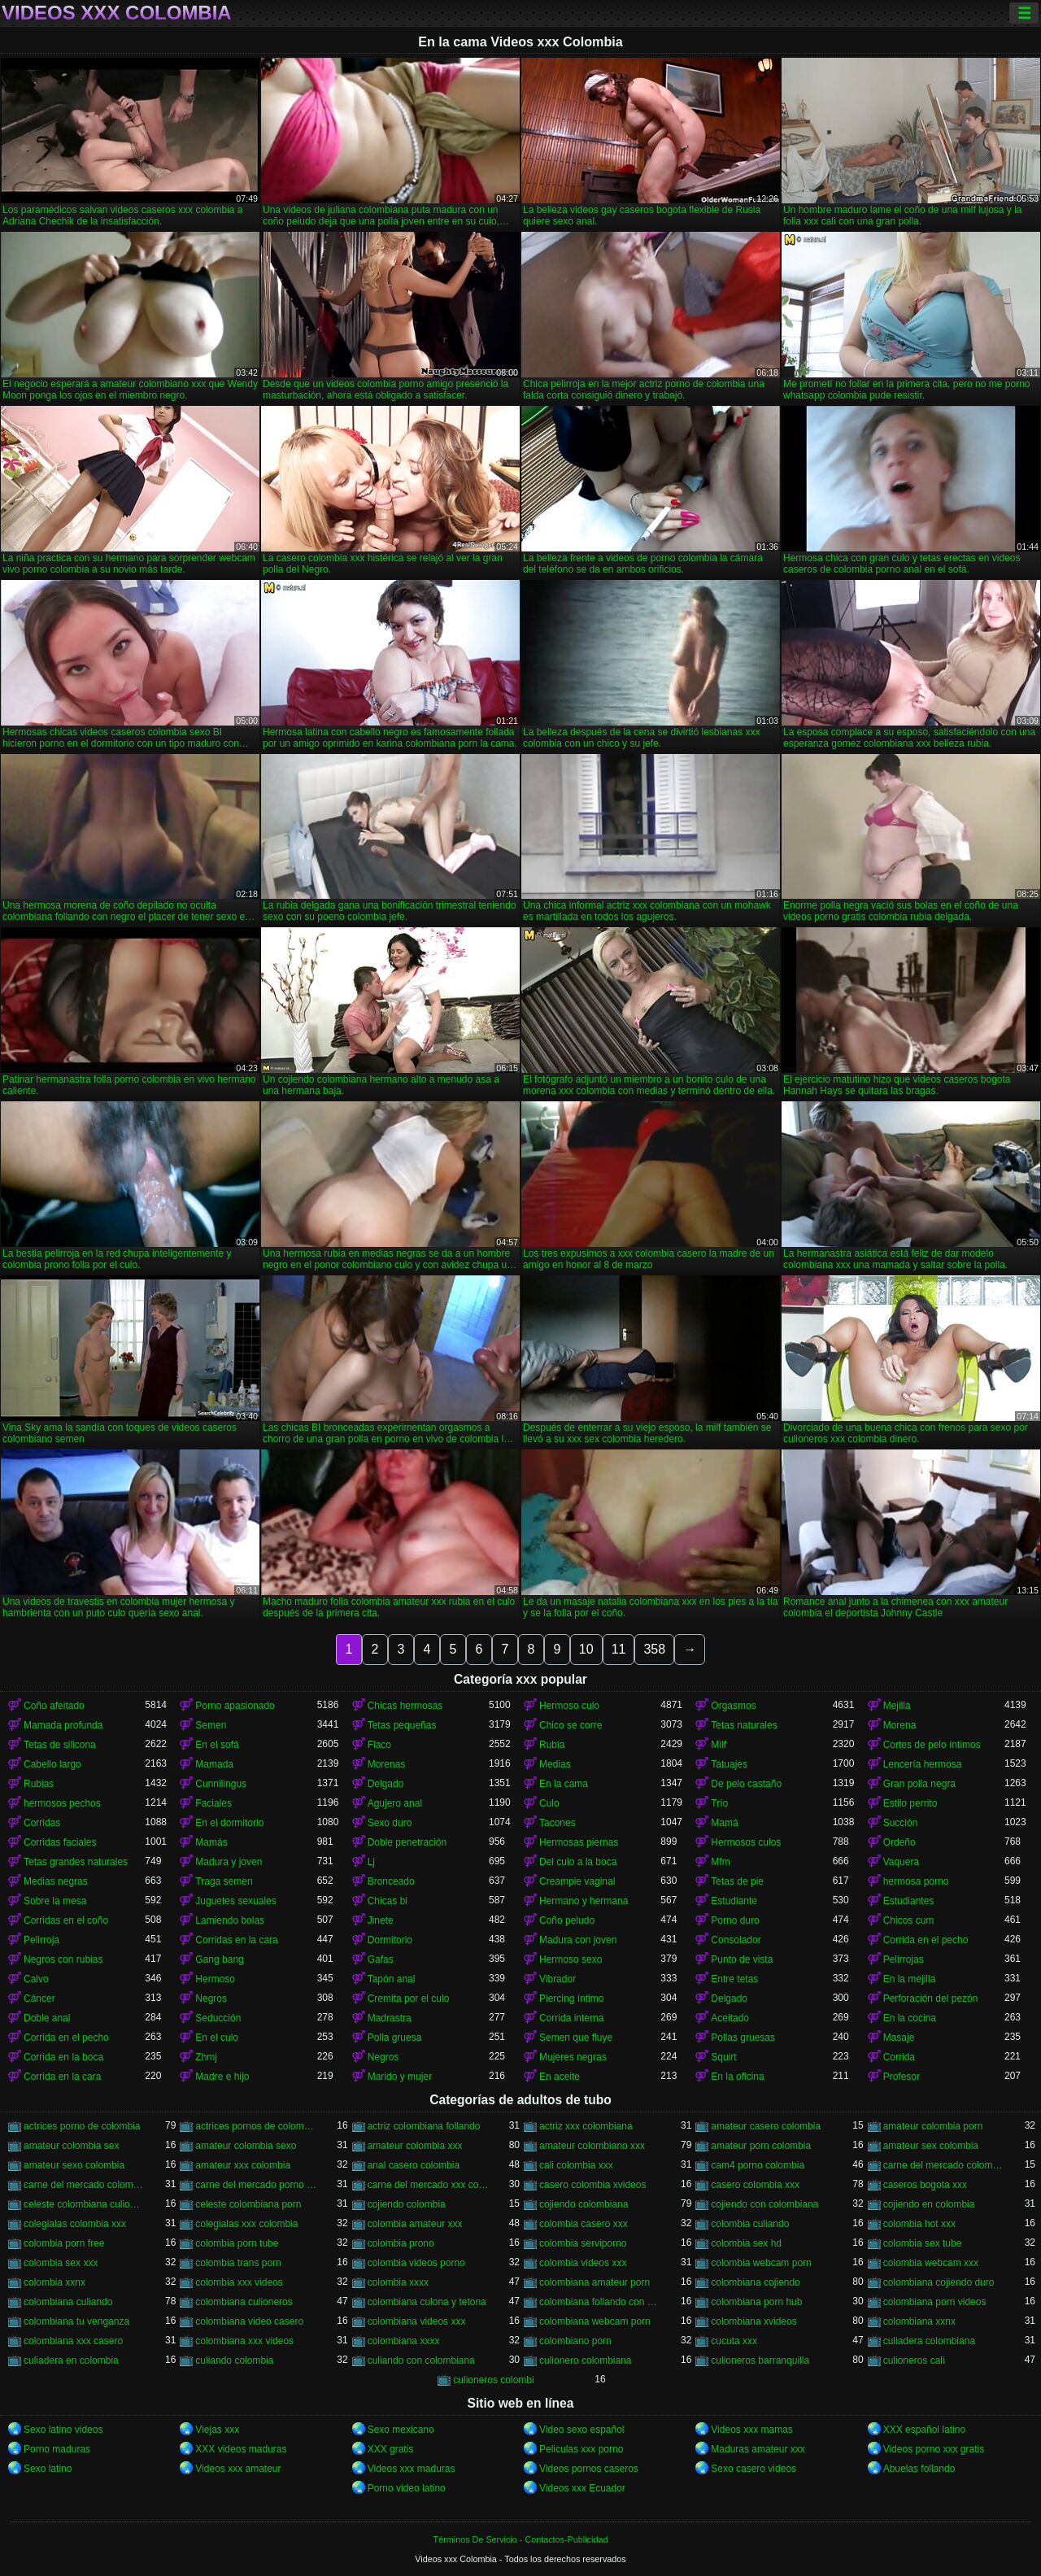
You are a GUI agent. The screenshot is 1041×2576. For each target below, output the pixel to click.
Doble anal (47, 2018)
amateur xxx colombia (242, 2165)
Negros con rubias (63, 1959)
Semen (210, 1725)
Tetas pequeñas (402, 1725)
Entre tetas (734, 1979)
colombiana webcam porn (595, 2321)
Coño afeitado (54, 1705)
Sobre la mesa (55, 1901)
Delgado (386, 1783)
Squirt (723, 2057)
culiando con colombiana (421, 2360)
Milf (718, 1744)
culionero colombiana (585, 2360)
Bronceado (391, 1881)
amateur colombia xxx (415, 2145)
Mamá (724, 1822)
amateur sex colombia (930, 2145)
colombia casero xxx (583, 2223)
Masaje (899, 2037)
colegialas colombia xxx (75, 2223)
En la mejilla (909, 1979)
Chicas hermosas (405, 1705)
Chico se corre (570, 1725)
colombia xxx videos (238, 2282)
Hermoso (215, 1979)
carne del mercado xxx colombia (428, 2184)
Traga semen (223, 1881)
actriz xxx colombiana (586, 2126)
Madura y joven (228, 1862)
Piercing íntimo (571, 1998)
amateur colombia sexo (245, 2145)
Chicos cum (908, 1920)
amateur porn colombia (761, 2145)
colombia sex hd (746, 2243)
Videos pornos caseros (588, 2468)
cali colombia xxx (576, 2165)
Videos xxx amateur (238, 2468)
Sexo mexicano (401, 2429)
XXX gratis (391, 2449)
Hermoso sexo (570, 1959)
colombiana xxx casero (73, 2341)
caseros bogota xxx (925, 2184)
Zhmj (206, 2057)
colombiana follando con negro (599, 2302)
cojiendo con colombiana (764, 2204)
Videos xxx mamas (751, 2429)
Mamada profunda (63, 1725)
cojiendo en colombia (929, 2204)
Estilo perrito (910, 1803)
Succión (900, 1822)
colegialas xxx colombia (246, 2223)
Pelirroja (41, 1940)
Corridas (42, 1822)
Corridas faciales (60, 1842)
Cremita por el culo (409, 1998)
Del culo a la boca (577, 1862)
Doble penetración (407, 1842)
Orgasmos (733, 1705)
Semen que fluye (575, 2037)
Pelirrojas (903, 1959)
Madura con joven (577, 1940)
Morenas (387, 1764)
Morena (900, 1725)
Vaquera (901, 1862)
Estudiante (734, 1901)
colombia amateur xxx (415, 2223)
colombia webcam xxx (930, 2263)
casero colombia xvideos (592, 2184)
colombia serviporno (582, 2243)
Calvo (36, 1979)
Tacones (557, 1822)
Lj (371, 1862)
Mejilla (897, 1705)
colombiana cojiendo (755, 2282)
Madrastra (390, 2018)
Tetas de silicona (60, 1744)
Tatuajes (729, 1764)
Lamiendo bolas (229, 1920)
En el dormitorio (229, 1822)
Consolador (735, 1940)
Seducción (218, 2018)
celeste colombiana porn (248, 2204)
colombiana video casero (249, 2321)
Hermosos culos (746, 1842)
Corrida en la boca (63, 2057)
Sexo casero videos (753, 2468)
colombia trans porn (238, 2263)
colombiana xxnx (919, 2321)
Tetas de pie (737, 1881)
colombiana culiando (68, 2302)
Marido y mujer (400, 2076)
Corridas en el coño (66, 1920)
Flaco (379, 1744)
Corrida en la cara (62, 2076)
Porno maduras (57, 2449)
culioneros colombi (493, 2380)
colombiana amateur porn (594, 2282)
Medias (555, 1764)
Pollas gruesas (743, 2037)
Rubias (39, 1783)
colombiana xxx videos (244, 2341)
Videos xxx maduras (411, 2468)
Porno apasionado (234, 1705)
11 (619, 1649)
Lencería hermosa (922, 1764)
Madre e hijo (222, 2076)
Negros (211, 1998)
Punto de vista (742, 1959)
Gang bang (219, 1959)
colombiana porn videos (935, 2302)
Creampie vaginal (577, 1881)
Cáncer (39, 1998)
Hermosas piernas (578, 1842)
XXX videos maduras (240, 2449)
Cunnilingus (220, 1783)
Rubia (551, 1744)
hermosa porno (916, 1881)
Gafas (381, 1959)
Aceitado (730, 2018)
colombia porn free (64, 2243)
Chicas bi (387, 1901)
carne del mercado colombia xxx (84, 2184)
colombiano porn (575, 2341)
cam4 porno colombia (757, 2165)
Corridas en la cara (236, 1940)
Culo (549, 1803)
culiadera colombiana (929, 2341)
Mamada (214, 1764)
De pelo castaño (746, 1783)
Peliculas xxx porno (581, 2449)
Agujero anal (395, 1803)
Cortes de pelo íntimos (932, 1744)
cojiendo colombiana (583, 2204)
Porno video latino (407, 2488)
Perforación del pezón (930, 1998)
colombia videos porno (416, 2263)
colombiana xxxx (404, 2341)
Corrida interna (571, 2018)
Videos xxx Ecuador (582, 2488)
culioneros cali (914, 2360)
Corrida (899, 2057)
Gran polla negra (919, 1783)
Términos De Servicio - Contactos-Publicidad (520, 2539)
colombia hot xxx (919, 2223)
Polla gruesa (395, 2037)
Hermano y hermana (583, 1901)
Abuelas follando (919, 2468)
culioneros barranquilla (760, 2360)
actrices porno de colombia (82, 2126)
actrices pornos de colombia (255, 2126)
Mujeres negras (573, 2057)
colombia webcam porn (761, 2263)
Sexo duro (390, 1822)
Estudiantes (908, 1901)
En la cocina (909, 2018)
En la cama (563, 1783)
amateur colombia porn (933, 2126)
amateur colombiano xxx (592, 2145)
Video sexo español (582, 2429)
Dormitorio (390, 1940)
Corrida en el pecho (926, 1940)
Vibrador (557, 1979)
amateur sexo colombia (74, 2165)
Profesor (901, 2076)
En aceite (559, 2076)
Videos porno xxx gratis (934, 2449)
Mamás (211, 1842)
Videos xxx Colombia (117, 13)
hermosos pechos (62, 1803)
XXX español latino (924, 2429)
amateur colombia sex (71, 2145)
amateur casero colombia (766, 2126)
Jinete (381, 1920)
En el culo (216, 2037)
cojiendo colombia (407, 2204)
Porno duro (735, 1920)
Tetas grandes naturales (76, 1862)
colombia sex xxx (61, 2263)
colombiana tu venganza (76, 2321)
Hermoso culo (569, 1705)
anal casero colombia (414, 2165)
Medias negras (56, 1881)
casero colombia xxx (755, 2184)
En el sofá (216, 1744)
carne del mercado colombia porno (943, 2165)
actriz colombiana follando (424, 2126)
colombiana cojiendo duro (939, 2282)
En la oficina (737, 2076)
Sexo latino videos (63, 2429)
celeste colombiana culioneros (84, 2204)
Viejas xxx (217, 2429)
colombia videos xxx (582, 2263)
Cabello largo (52, 1764)
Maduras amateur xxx (757, 2449)
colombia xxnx (54, 2282)
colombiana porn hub (756, 2302)
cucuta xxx (734, 2341)
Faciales (213, 1803)
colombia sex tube (922, 2243)
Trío (719, 1803)
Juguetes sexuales (235, 1901)
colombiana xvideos (753, 2321)
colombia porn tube (236, 2243)
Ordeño (899, 1842)
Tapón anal (392, 1979)
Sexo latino (48, 2468)
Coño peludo (567, 1920)
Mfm (720, 1862)
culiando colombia (234, 2360)
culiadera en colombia (71, 2360)
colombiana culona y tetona (427, 2302)
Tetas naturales (744, 1725)
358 (654, 1649)
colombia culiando (750, 2223)
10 (586, 1649)
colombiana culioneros (243, 2302)
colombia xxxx (398, 2282)
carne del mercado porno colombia (255, 2184)
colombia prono (401, 2243)
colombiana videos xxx (417, 2321)
